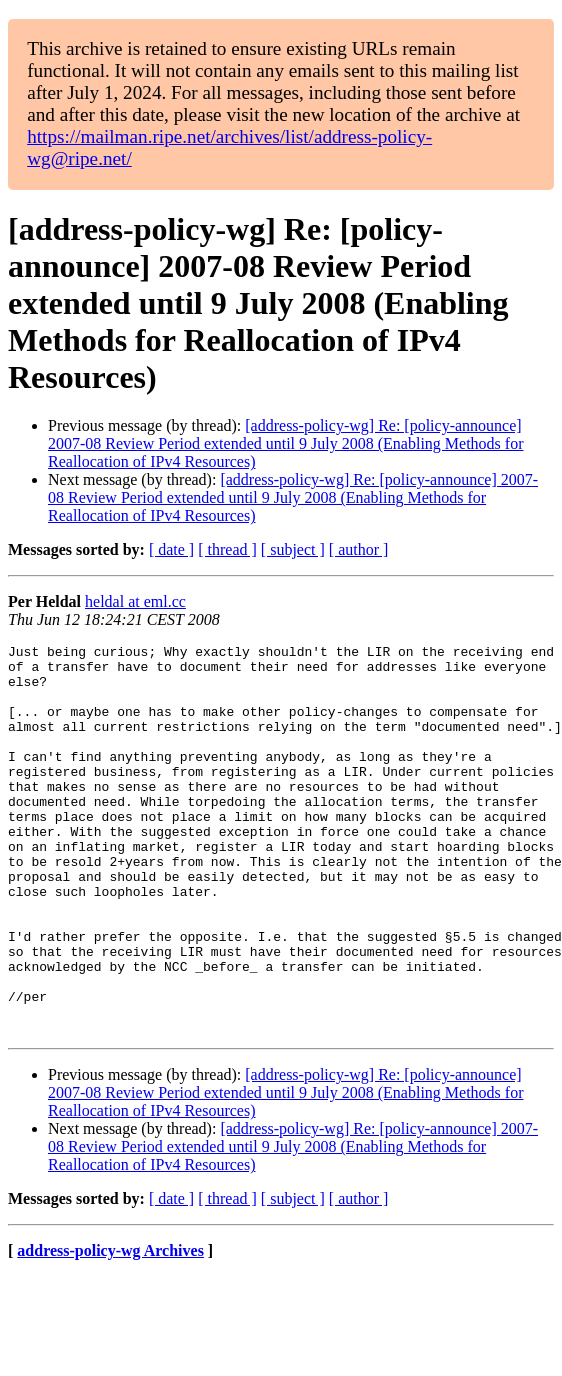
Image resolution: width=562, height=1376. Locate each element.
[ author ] (359, 549)
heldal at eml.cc (135, 601)
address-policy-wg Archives (110, 1328)
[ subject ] (293, 549)
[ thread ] (227, 549)
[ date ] (171, 549)
